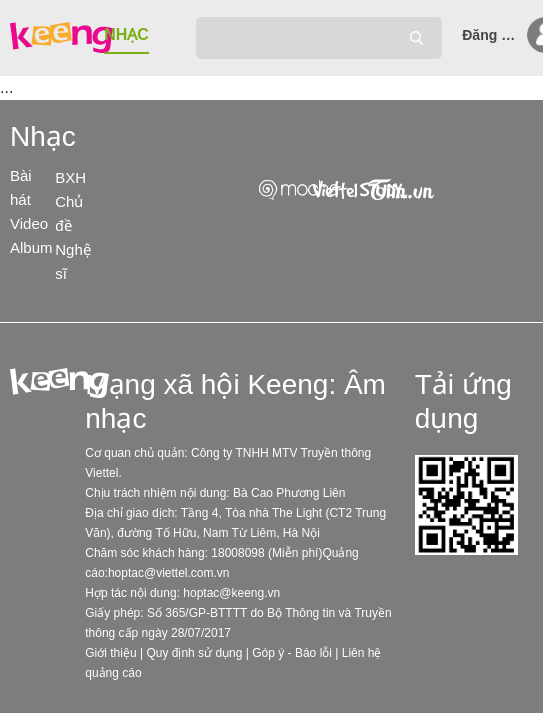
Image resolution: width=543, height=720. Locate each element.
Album (31, 247)
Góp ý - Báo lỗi (292, 653)
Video (29, 223)
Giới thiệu (110, 653)
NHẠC (126, 34)
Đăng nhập (492, 35)
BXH (70, 177)
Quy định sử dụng (194, 653)
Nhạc (43, 136)
